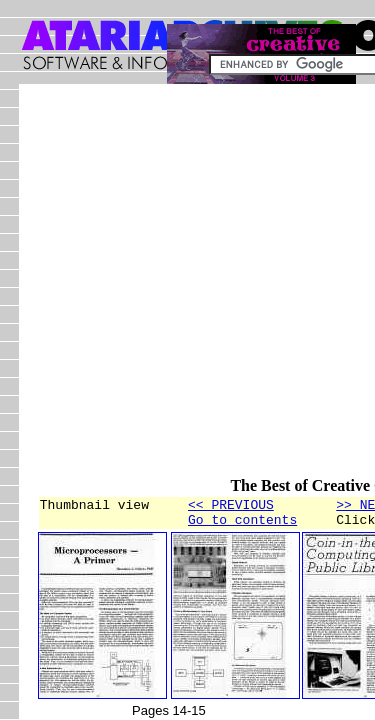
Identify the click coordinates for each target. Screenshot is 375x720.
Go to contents (242, 525)
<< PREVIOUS (231, 507)
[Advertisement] (187, 289)
